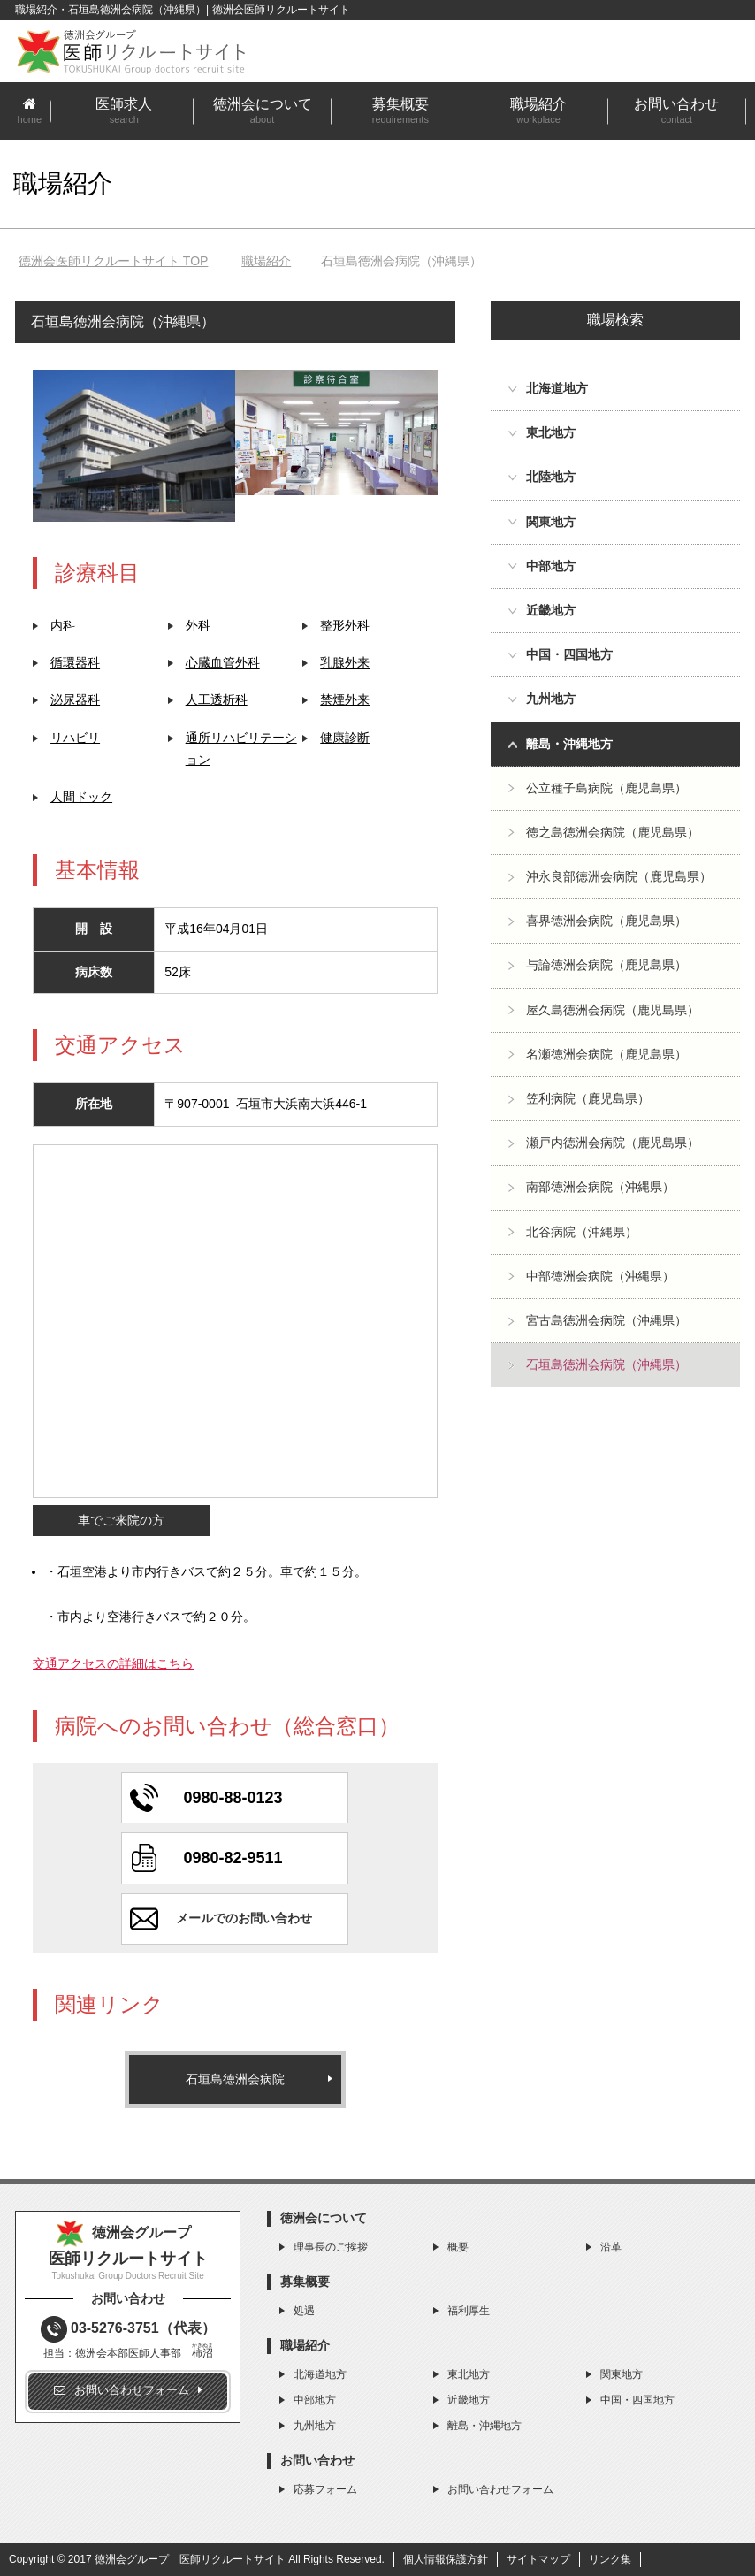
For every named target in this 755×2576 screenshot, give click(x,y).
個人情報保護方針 (445, 2559)
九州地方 (315, 2425)
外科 (198, 625)
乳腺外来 (345, 662)
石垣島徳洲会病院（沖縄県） (606, 1364)
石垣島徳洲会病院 (235, 2079)
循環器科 (75, 662)
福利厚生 (468, 2311)
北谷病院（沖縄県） (581, 1232)
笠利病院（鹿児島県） (588, 1098)
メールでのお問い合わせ (244, 1918)
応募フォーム (325, 2489)
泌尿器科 (75, 699)
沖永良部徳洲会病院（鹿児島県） (619, 876)
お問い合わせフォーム (500, 2489)
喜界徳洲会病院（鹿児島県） (606, 920)
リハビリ (75, 737)
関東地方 (621, 2374)
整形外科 (345, 625)
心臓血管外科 (223, 662)
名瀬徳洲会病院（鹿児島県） (606, 1054)
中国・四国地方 (637, 2400)
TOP (113, 261)
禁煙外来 (345, 699)
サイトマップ (538, 2559)
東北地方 (468, 2374)
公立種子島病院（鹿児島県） (606, 788)
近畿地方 (468, 2400)
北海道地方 (320, 2374)
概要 (458, 2247)
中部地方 (315, 2400)
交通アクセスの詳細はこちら (113, 1663)
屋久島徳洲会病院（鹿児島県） (612, 1010)
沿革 (611, 2247)
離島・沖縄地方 (484, 2425)
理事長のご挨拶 (331, 2247)
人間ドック (81, 797)
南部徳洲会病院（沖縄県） (600, 1187)
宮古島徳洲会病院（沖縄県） (606, 1320)
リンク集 (610, 2559)
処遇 (304, 2311)
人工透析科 (217, 699)
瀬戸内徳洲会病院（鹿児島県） (612, 1142)
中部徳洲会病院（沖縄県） (600, 1276)
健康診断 (345, 737)
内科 (62, 625)
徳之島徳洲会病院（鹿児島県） (612, 832)
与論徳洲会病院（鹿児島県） (606, 965)
